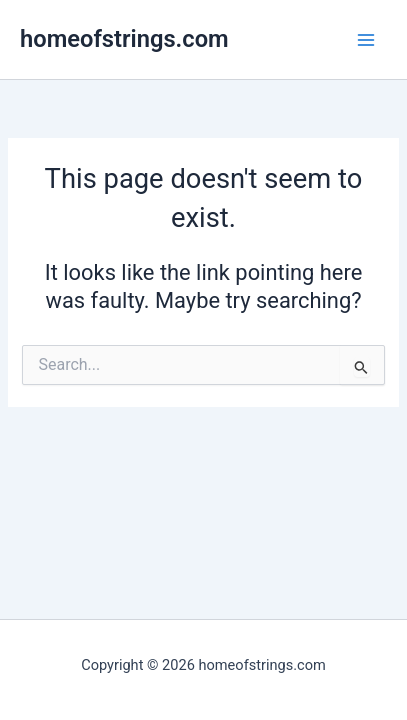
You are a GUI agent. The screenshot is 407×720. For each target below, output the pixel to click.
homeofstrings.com (124, 39)
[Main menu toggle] (366, 40)
